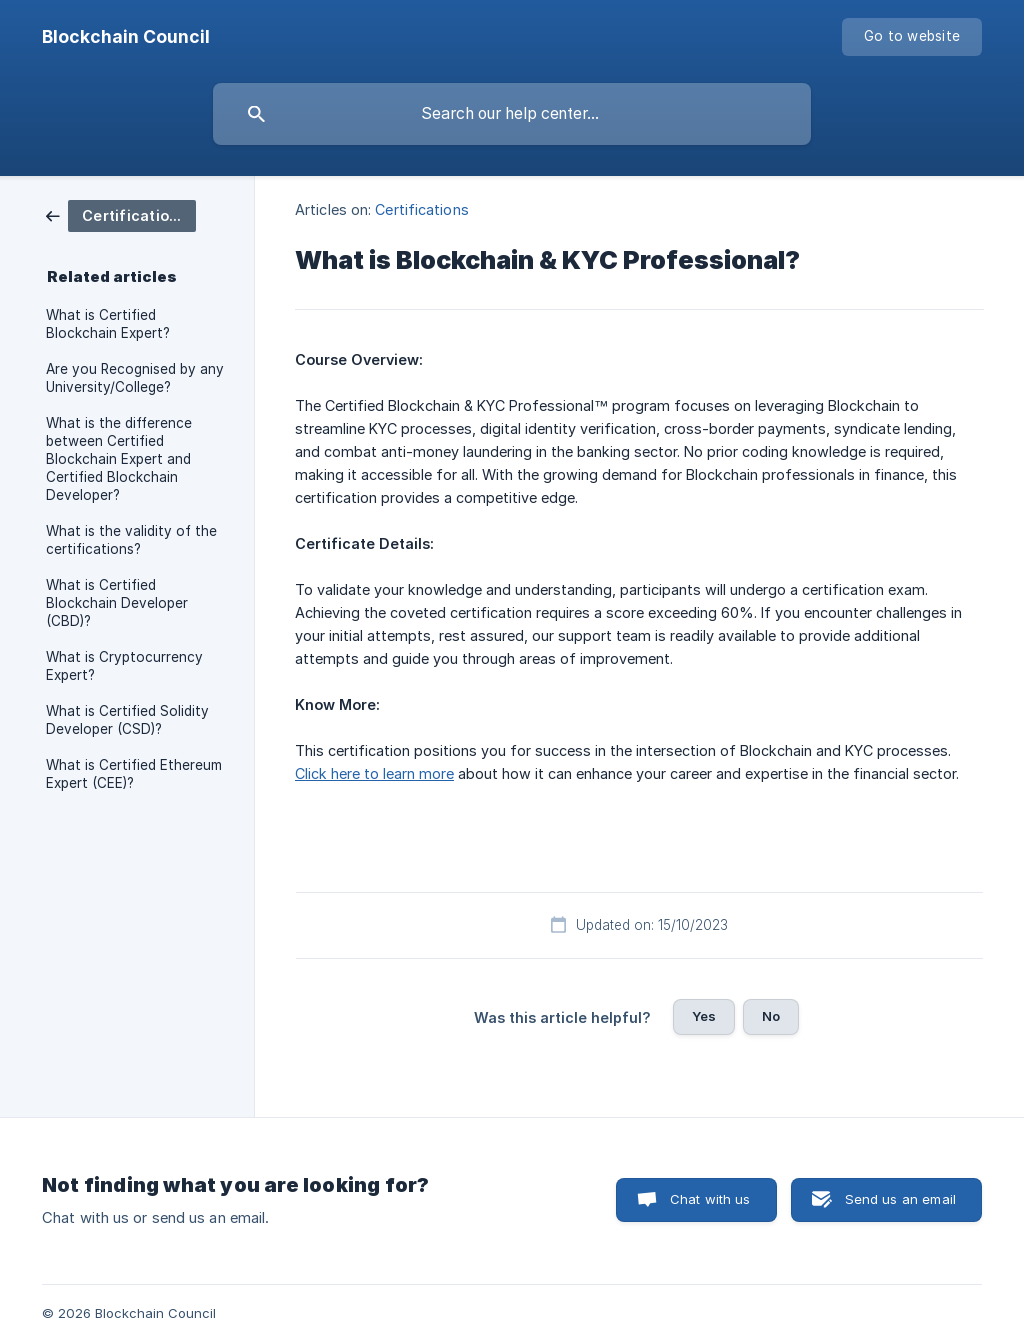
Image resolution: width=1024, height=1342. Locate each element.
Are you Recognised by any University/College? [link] (135, 378)
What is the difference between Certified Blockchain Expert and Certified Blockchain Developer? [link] (119, 459)
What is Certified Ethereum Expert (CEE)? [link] (134, 774)
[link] (121, 214)
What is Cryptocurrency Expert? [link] (124, 666)
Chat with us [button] (710, 1199)
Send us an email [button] (900, 1199)
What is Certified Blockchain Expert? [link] (108, 324)
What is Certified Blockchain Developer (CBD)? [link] (117, 603)
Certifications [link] (421, 209)
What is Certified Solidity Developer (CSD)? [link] (127, 720)
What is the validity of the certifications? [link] (131, 540)
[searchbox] (512, 114)
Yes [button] (704, 1016)
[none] (126, 37)
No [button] (771, 1016)
